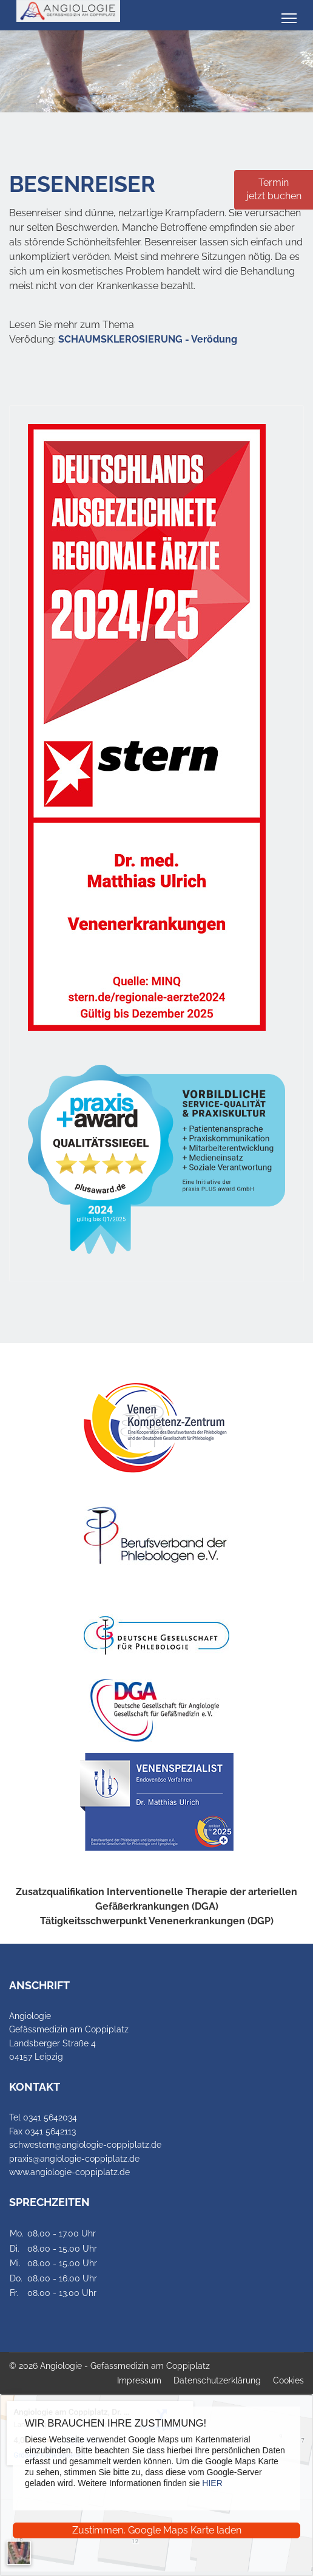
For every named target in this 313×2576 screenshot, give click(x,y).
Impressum (139, 2380)
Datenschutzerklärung (217, 2380)
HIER (212, 2483)
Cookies (288, 2380)
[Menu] (289, 18)
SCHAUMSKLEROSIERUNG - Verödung (147, 339)
